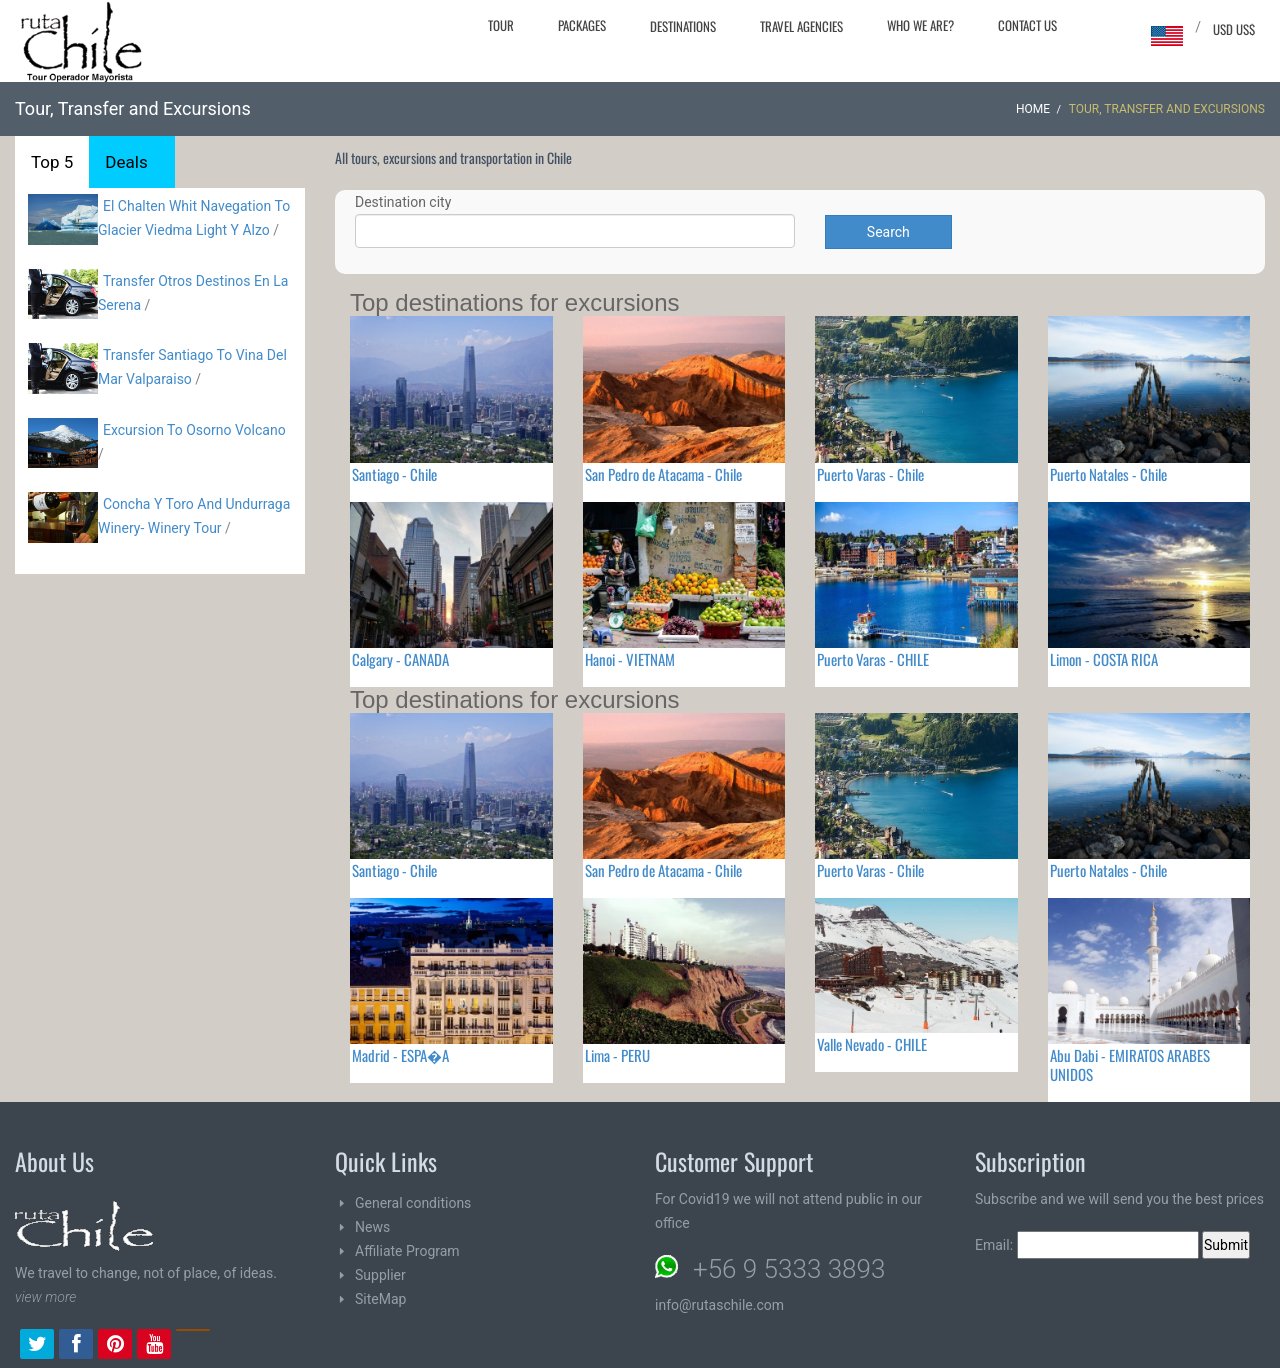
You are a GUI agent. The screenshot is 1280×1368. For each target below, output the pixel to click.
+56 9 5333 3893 (789, 1269)
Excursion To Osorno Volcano (194, 430)
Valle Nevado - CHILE (872, 1044)
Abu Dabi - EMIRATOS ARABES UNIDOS (1130, 1064)
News (372, 1227)
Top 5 (52, 162)
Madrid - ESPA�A (400, 1055)
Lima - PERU (617, 1055)
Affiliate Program (407, 1251)
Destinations (683, 26)
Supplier (380, 1275)
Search (888, 232)
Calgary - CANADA (400, 659)
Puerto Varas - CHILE (873, 659)
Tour (501, 25)
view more (45, 1297)
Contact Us (1027, 25)
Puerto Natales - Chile (1108, 474)
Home (1033, 109)
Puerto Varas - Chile (870, 474)
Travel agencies (801, 26)
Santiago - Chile (394, 474)
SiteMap (380, 1299)
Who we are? (920, 25)
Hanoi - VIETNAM (630, 659)
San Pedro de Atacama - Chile (663, 474)
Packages (582, 25)
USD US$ (1234, 29)
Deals (126, 162)
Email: (1087, 1245)
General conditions (413, 1203)
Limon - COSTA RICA (1104, 659)
